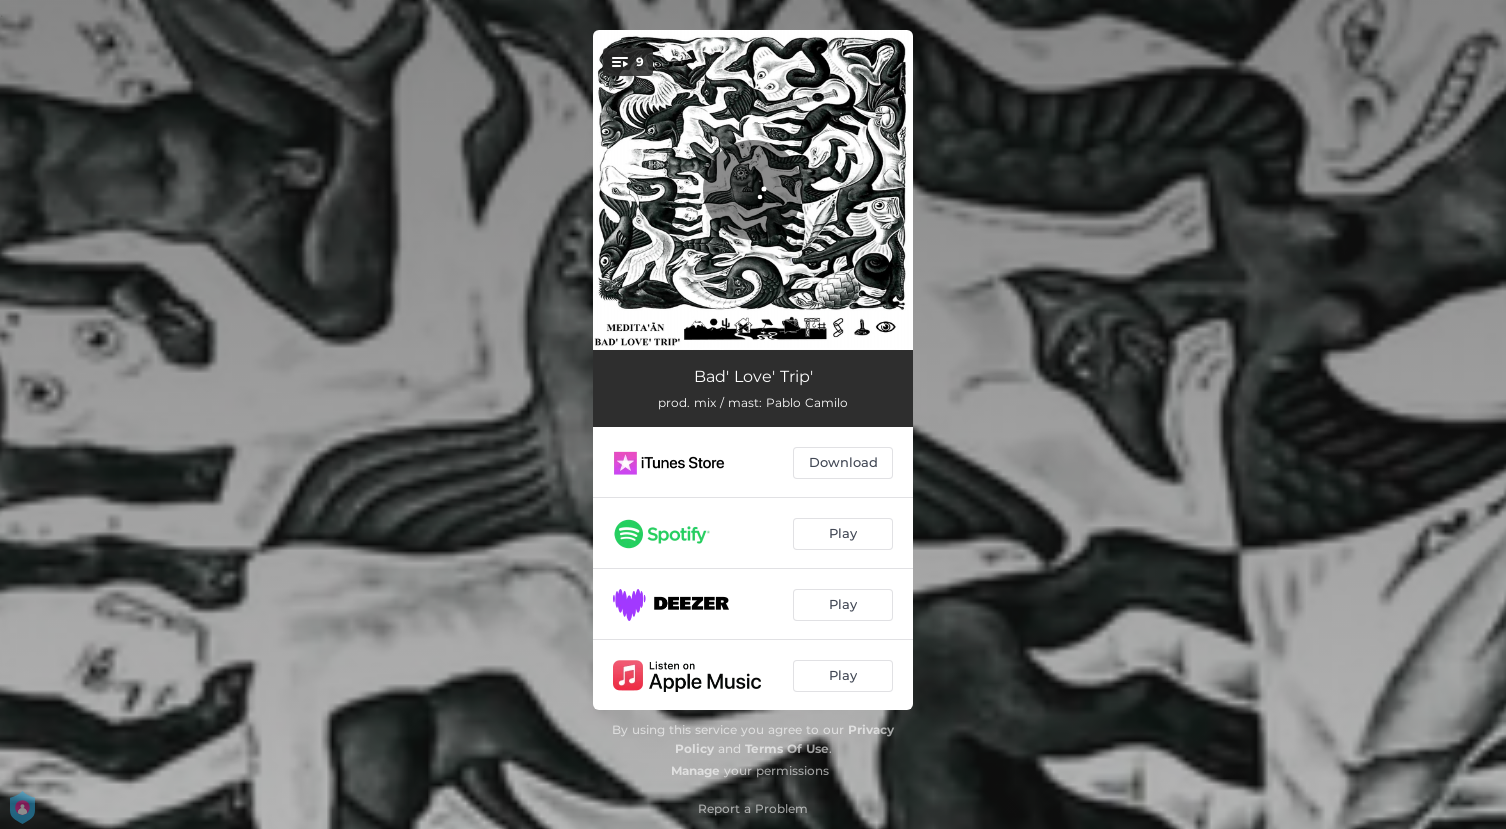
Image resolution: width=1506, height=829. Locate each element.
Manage (695, 770)
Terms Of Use (787, 748)
